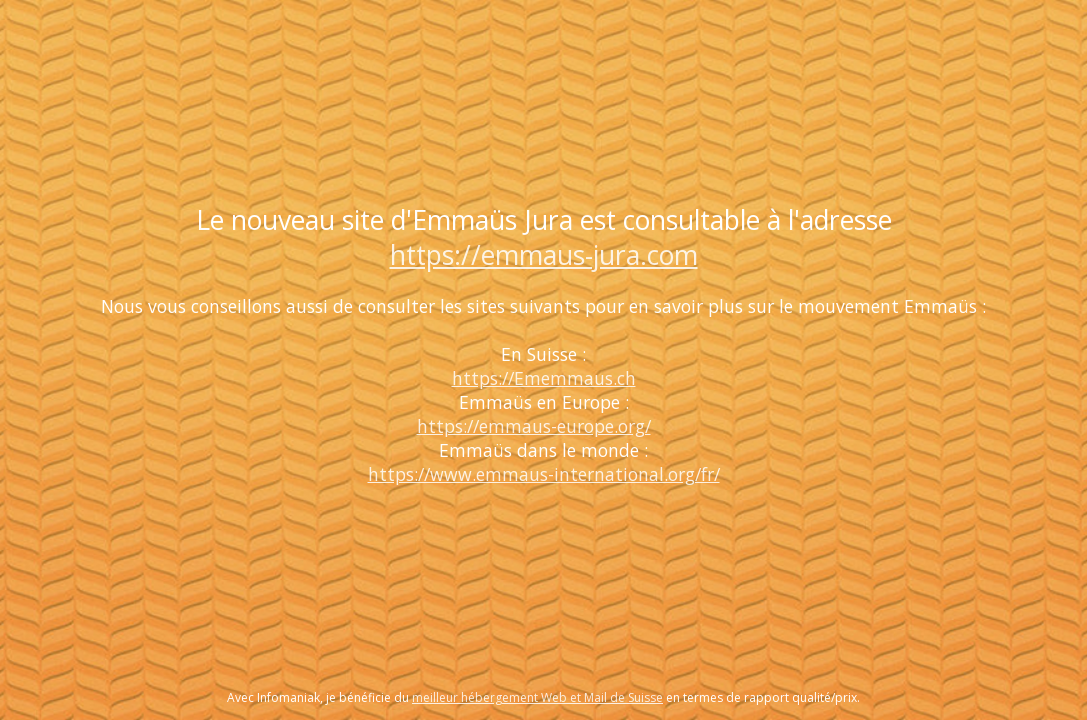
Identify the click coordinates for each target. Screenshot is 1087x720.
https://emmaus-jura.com (544, 255)
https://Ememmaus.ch (544, 378)
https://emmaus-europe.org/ (534, 426)
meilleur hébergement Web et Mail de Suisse (537, 697)
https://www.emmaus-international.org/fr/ (544, 474)
